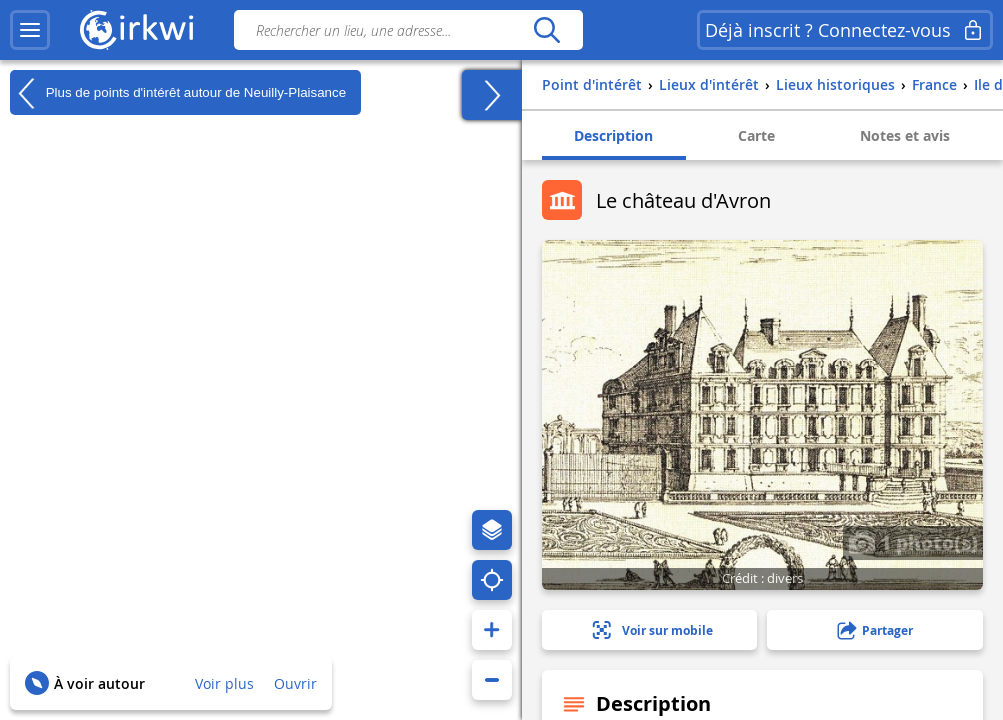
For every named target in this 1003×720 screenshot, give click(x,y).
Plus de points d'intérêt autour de (178, 93)
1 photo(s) (913, 542)
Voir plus (224, 683)
